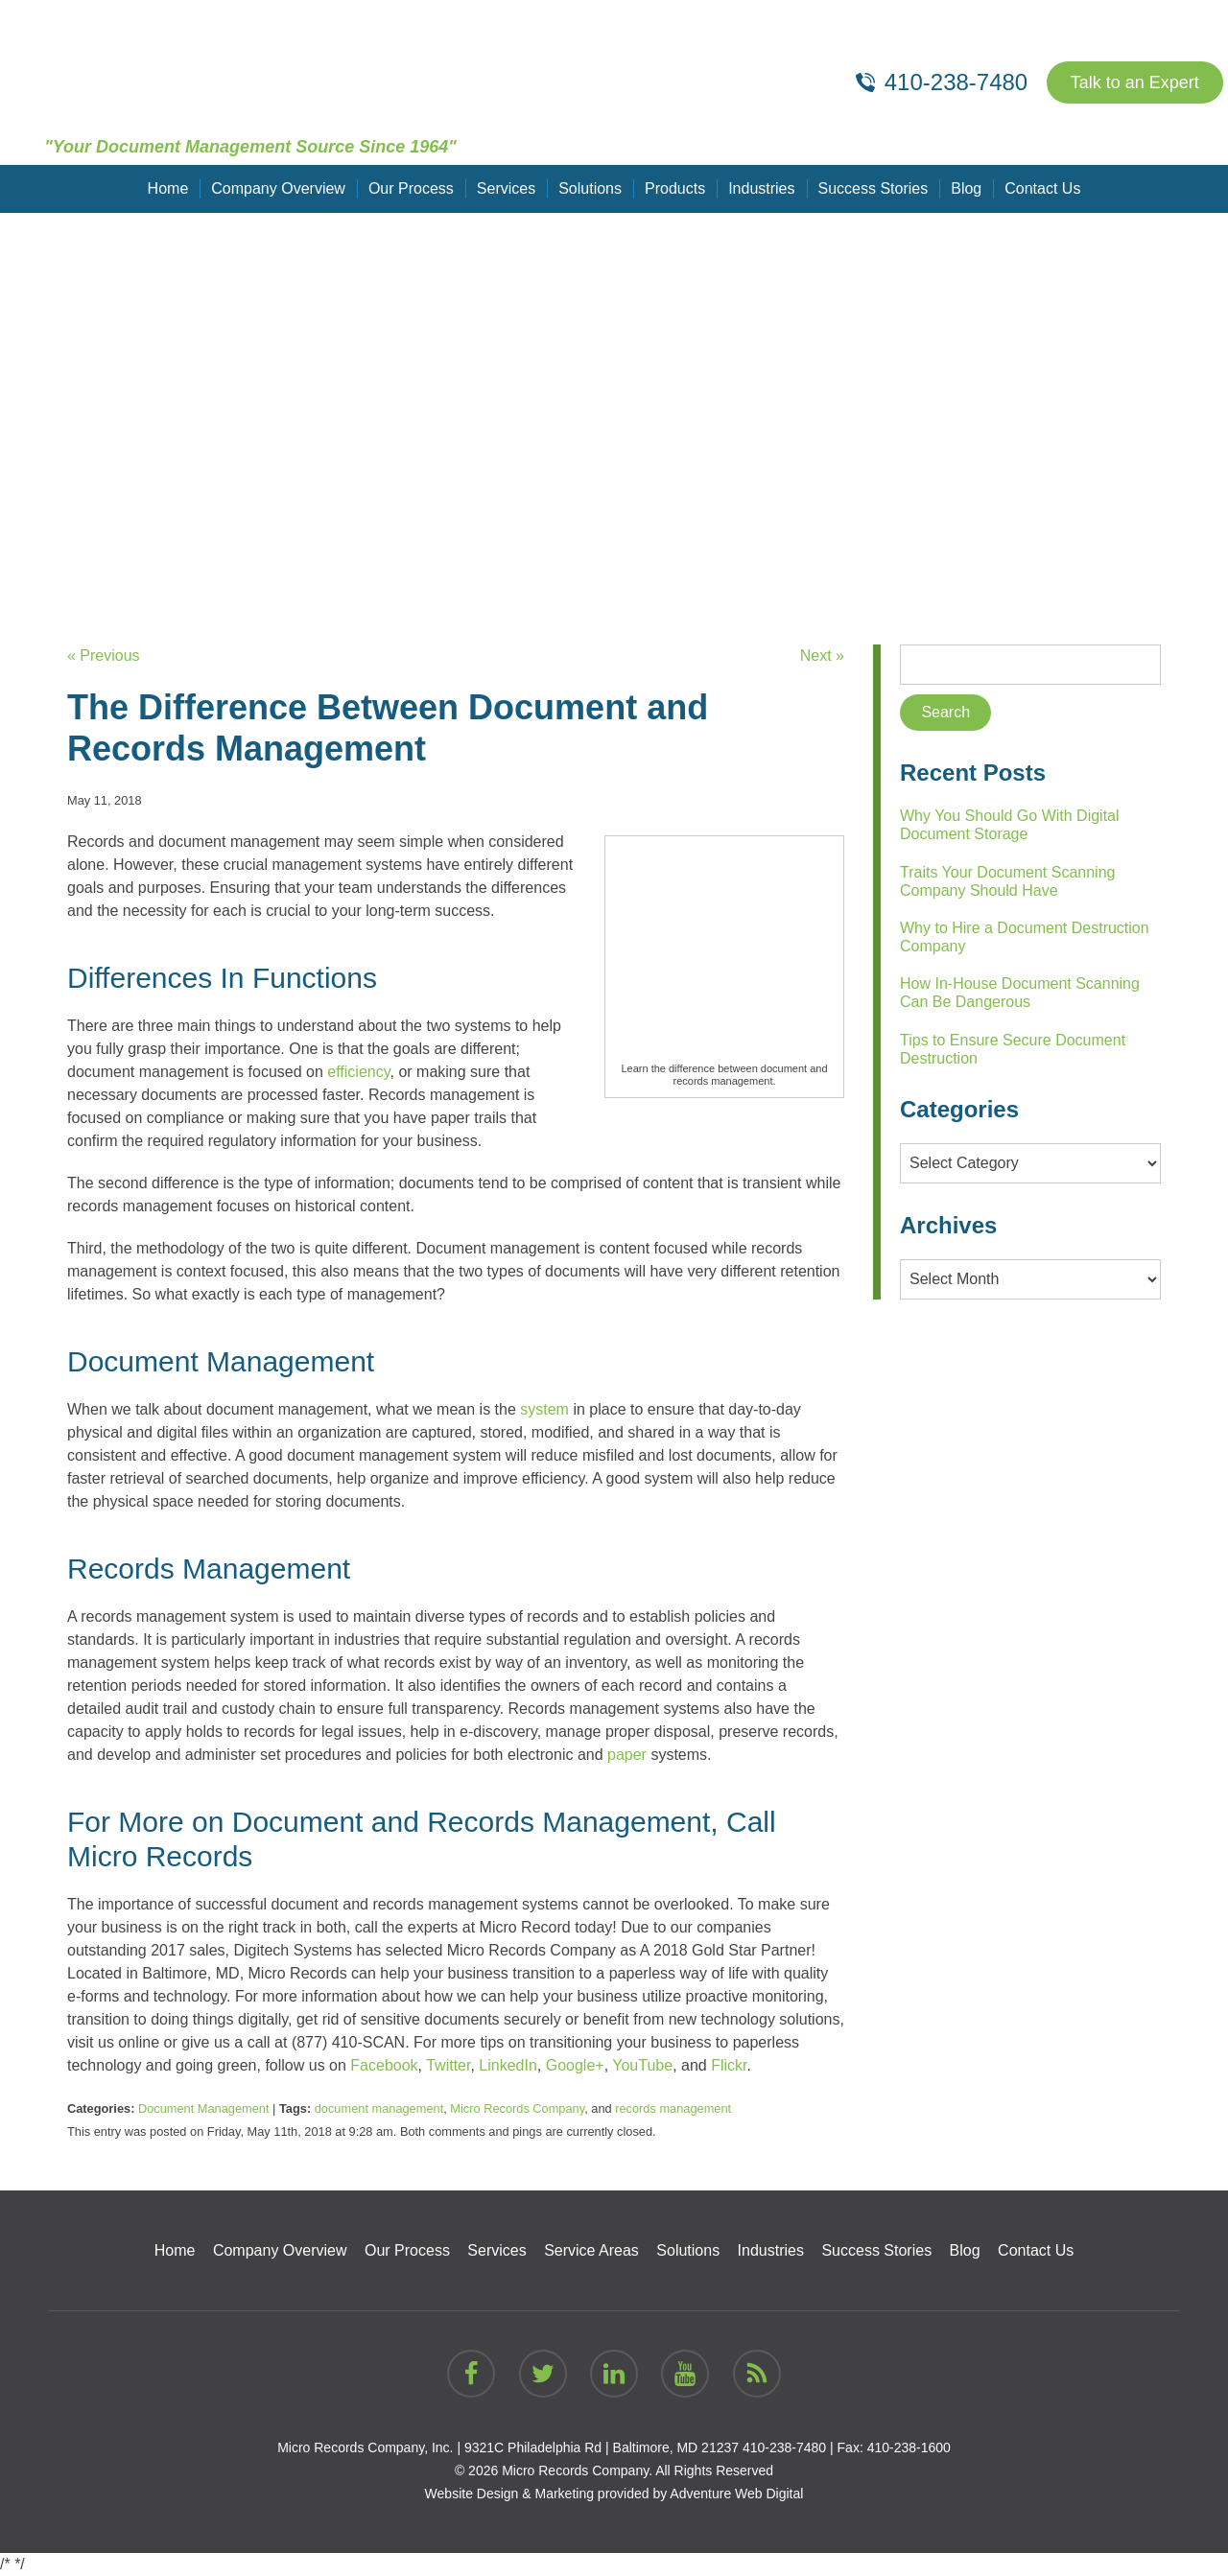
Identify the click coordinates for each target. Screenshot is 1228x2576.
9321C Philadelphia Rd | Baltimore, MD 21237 (601, 2447)
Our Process (411, 188)
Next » (822, 655)
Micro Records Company (517, 2108)
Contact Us (1042, 188)
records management (673, 2108)
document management (379, 2108)
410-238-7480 (784, 2447)
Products (675, 188)
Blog (966, 188)
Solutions (590, 188)
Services (506, 188)
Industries (761, 188)
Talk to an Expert (1135, 82)
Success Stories (873, 188)
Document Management (204, 2108)
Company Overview (278, 188)
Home (168, 188)
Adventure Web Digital (736, 2493)
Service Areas (591, 2250)
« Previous (103, 655)
